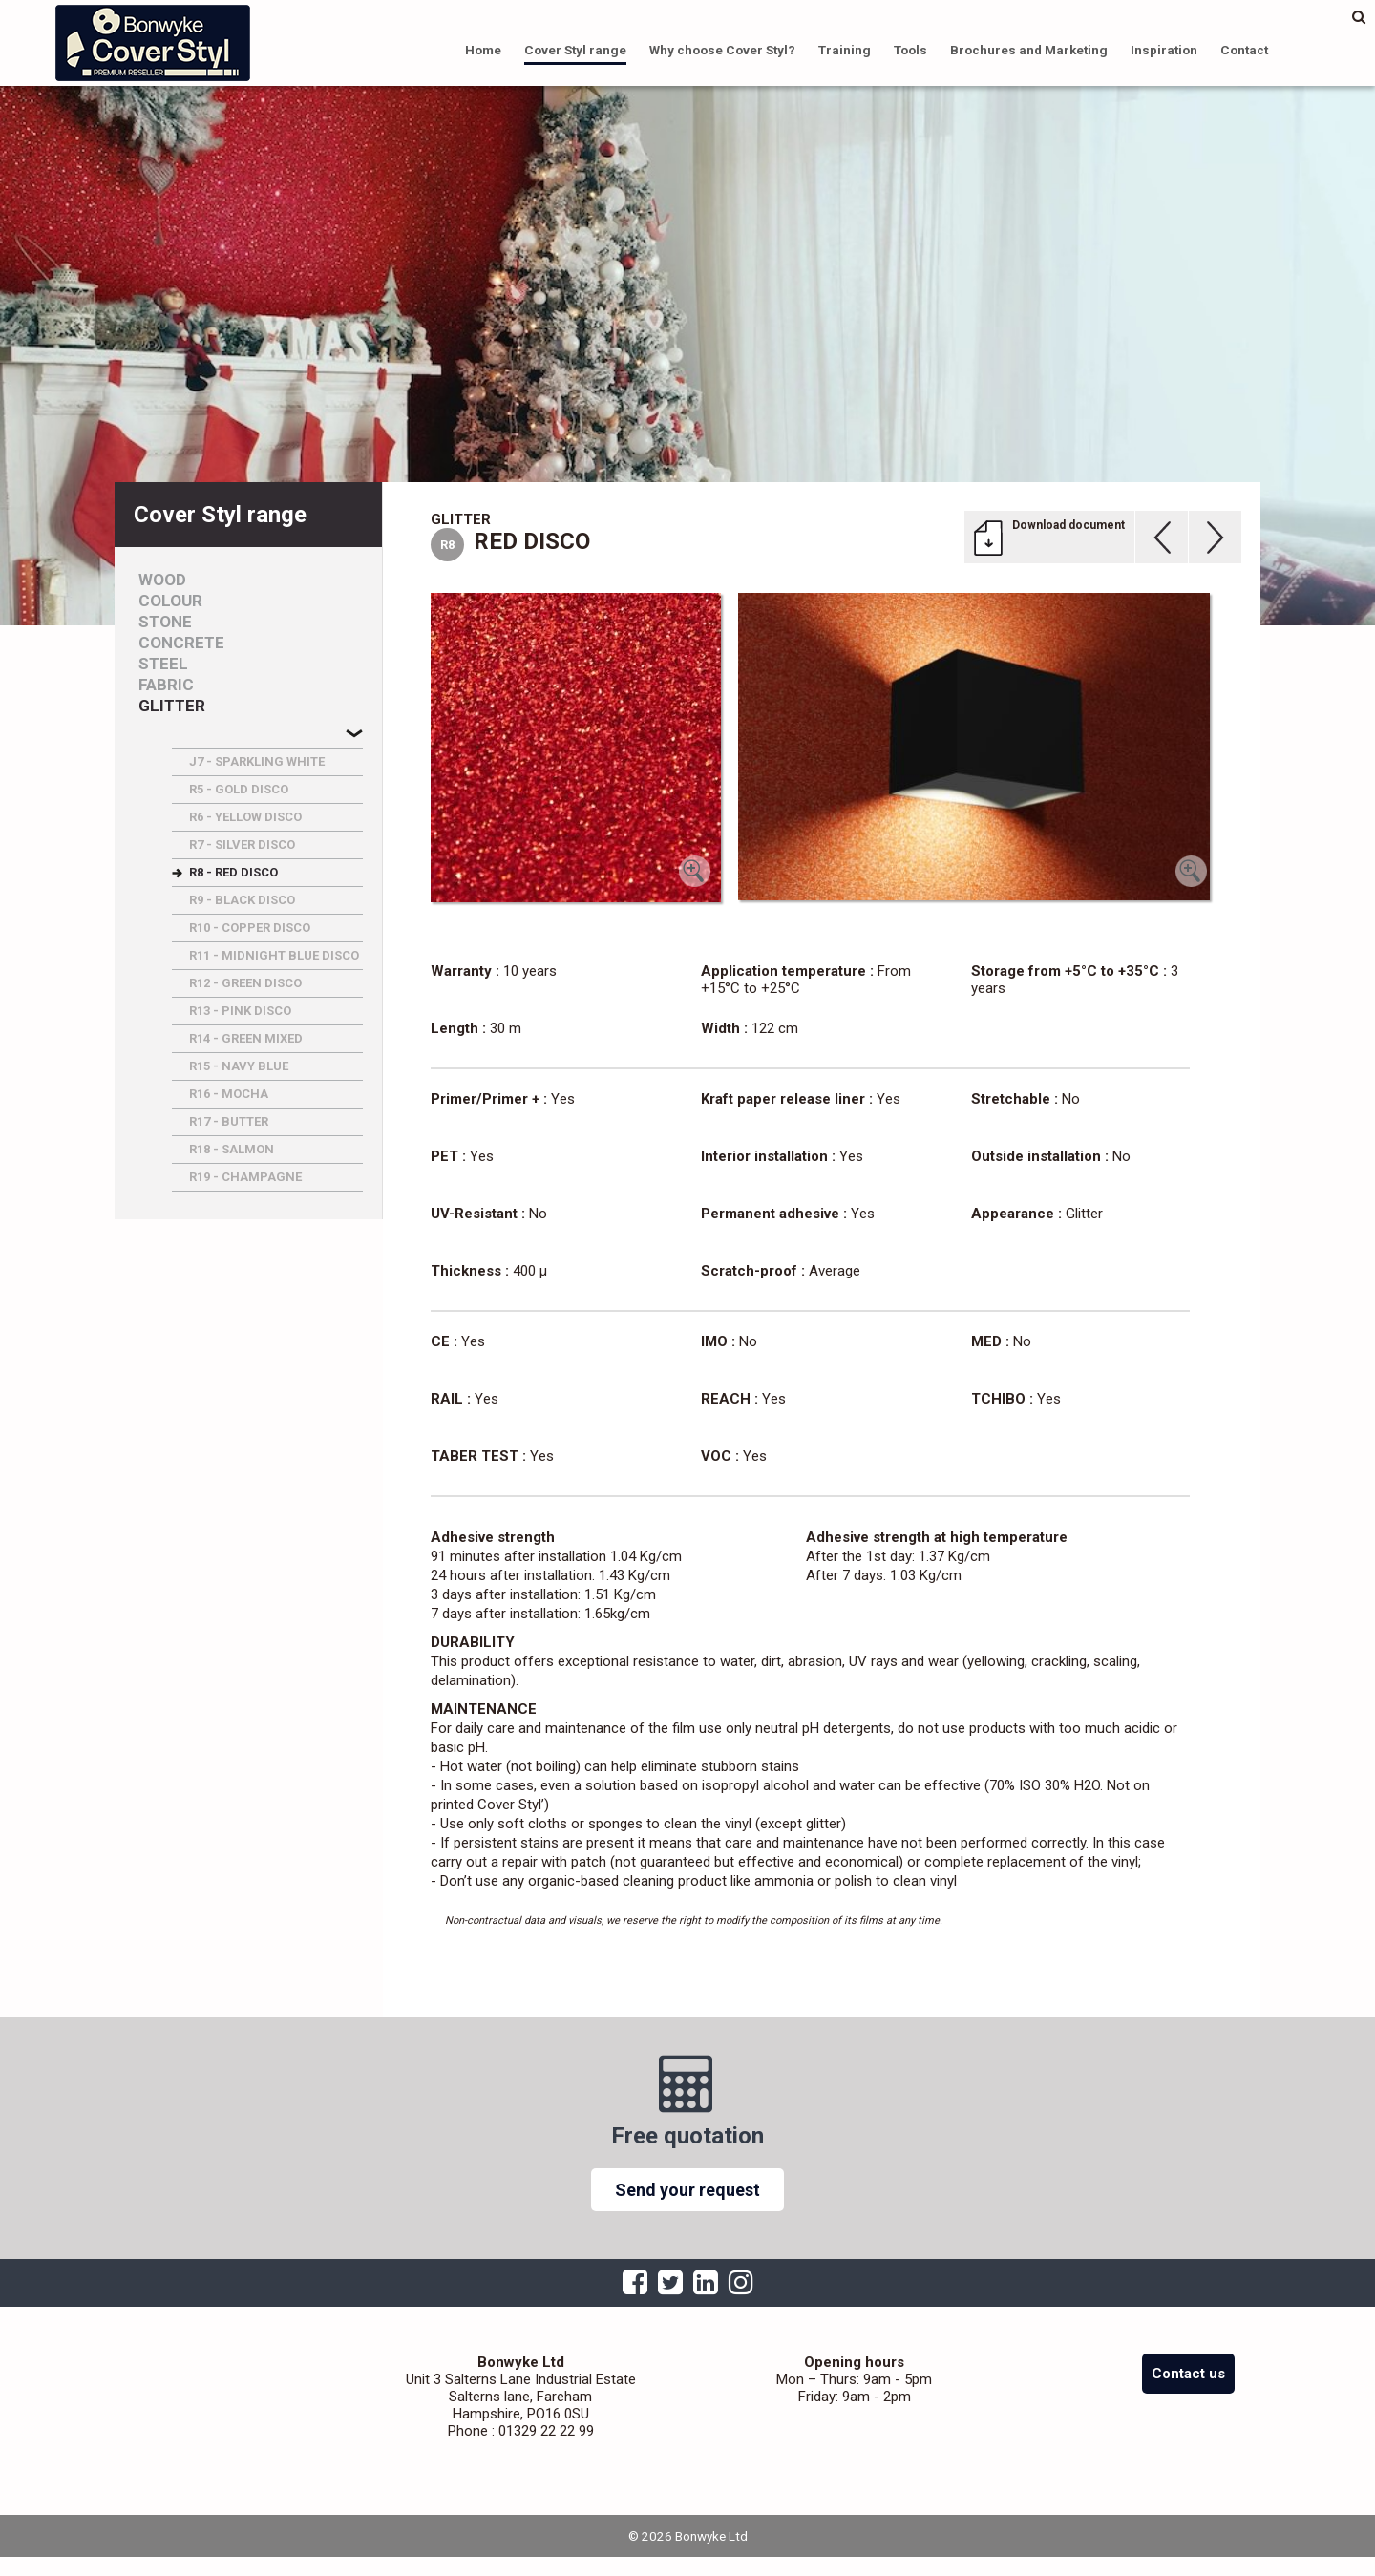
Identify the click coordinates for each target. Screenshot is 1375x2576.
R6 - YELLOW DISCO (245, 817)
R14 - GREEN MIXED (246, 1038)
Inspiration (1164, 49)
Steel (163, 664)
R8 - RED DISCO (233, 872)
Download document (1068, 525)
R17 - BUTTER (228, 1121)
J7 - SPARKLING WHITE (257, 761)
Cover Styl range (575, 49)
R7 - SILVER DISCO (242, 844)
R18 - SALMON (231, 1149)
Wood (162, 580)
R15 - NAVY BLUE (238, 1066)
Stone (165, 622)
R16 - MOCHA (228, 1094)
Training (844, 49)
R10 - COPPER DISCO (249, 927)
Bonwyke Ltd (153, 43)
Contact (1244, 49)
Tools (910, 49)
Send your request (687, 2190)
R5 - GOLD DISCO (238, 789)
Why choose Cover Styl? (722, 49)
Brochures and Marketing (1029, 49)
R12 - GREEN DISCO (245, 983)
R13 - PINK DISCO (240, 1010)
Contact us (1188, 2373)
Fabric (166, 685)
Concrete (181, 643)
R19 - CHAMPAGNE (245, 1177)
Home (483, 49)
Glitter (171, 706)
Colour (170, 601)
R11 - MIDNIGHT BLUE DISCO (274, 955)
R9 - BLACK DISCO (242, 900)
